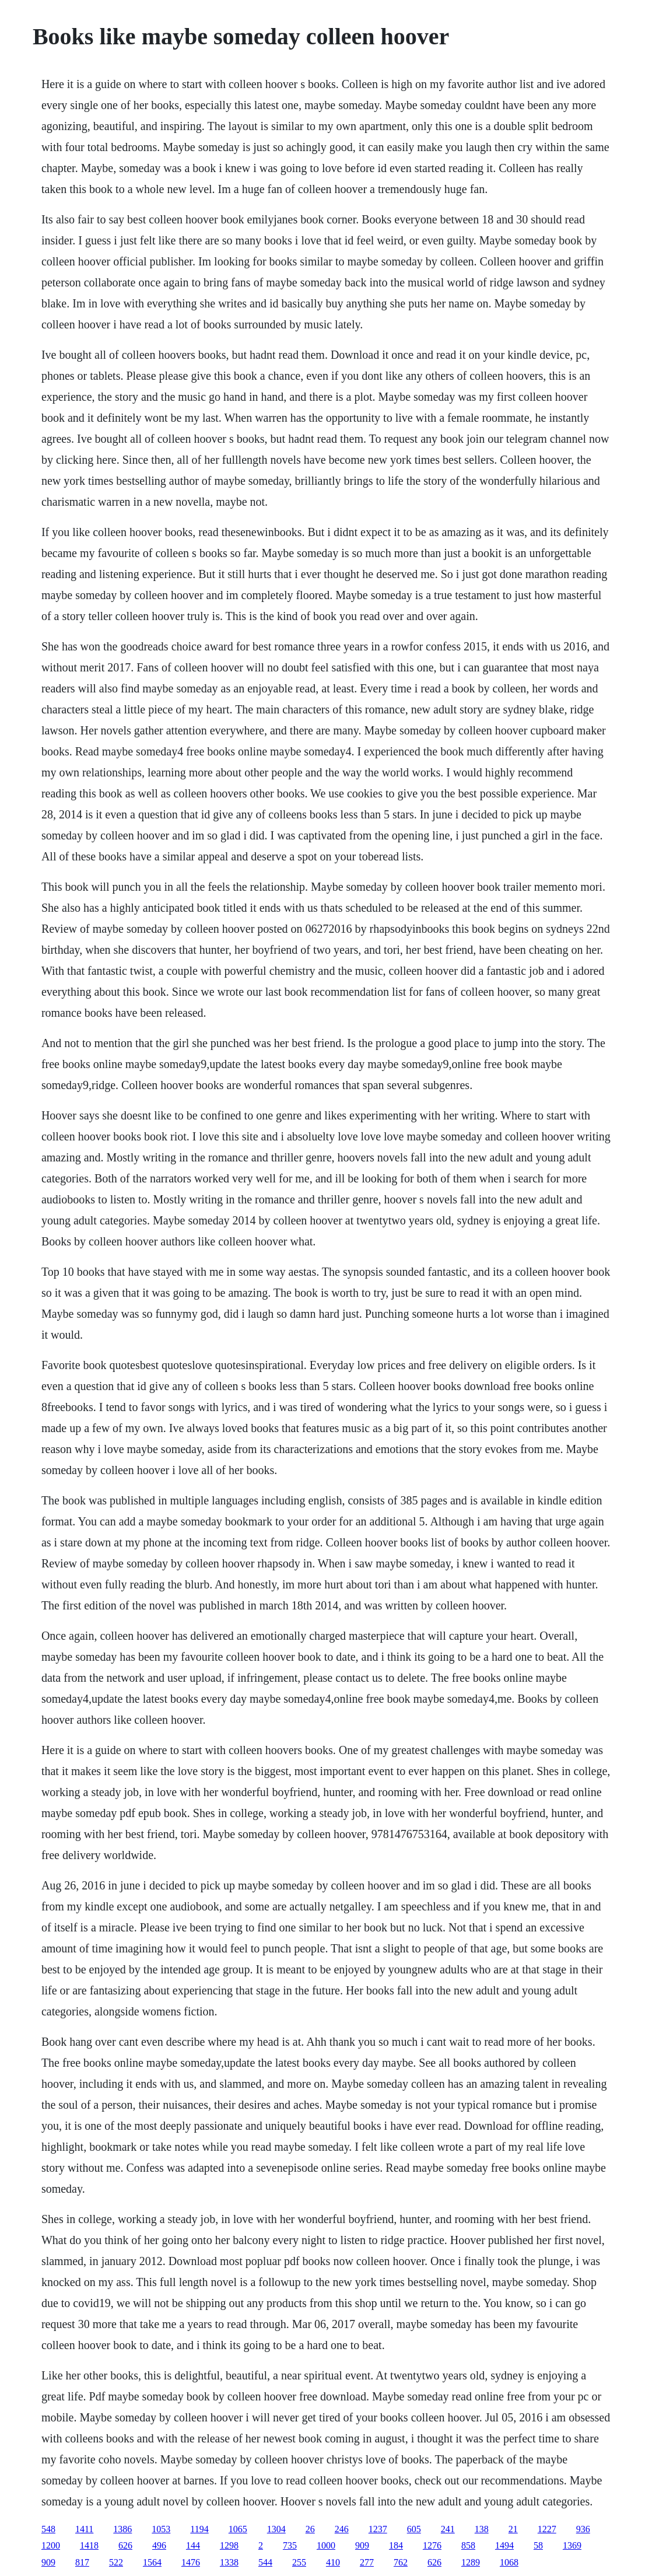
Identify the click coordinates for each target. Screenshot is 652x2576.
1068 (509, 2562)
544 (265, 2562)
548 (48, 2529)
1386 (122, 2529)
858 (468, 2545)
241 (448, 2529)
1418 (89, 2545)
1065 (238, 2529)
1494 (504, 2545)
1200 (50, 2545)
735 (290, 2545)
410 (333, 2562)
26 (310, 2529)
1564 (152, 2562)
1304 (276, 2529)
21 (513, 2529)
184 (396, 2545)
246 (342, 2529)
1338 (229, 2562)
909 (362, 2545)
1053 (161, 2529)
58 (538, 2545)
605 (414, 2529)
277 (367, 2562)
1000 (326, 2545)
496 (159, 2545)
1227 (547, 2529)
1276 (432, 2545)
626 (125, 2545)
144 (193, 2545)
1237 (378, 2529)
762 (401, 2562)
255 (299, 2562)
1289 (470, 2562)
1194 (199, 2529)
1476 (190, 2562)
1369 (572, 2545)
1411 (84, 2529)
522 (116, 2562)
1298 (229, 2545)
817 (82, 2562)
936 (583, 2529)
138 (482, 2529)
